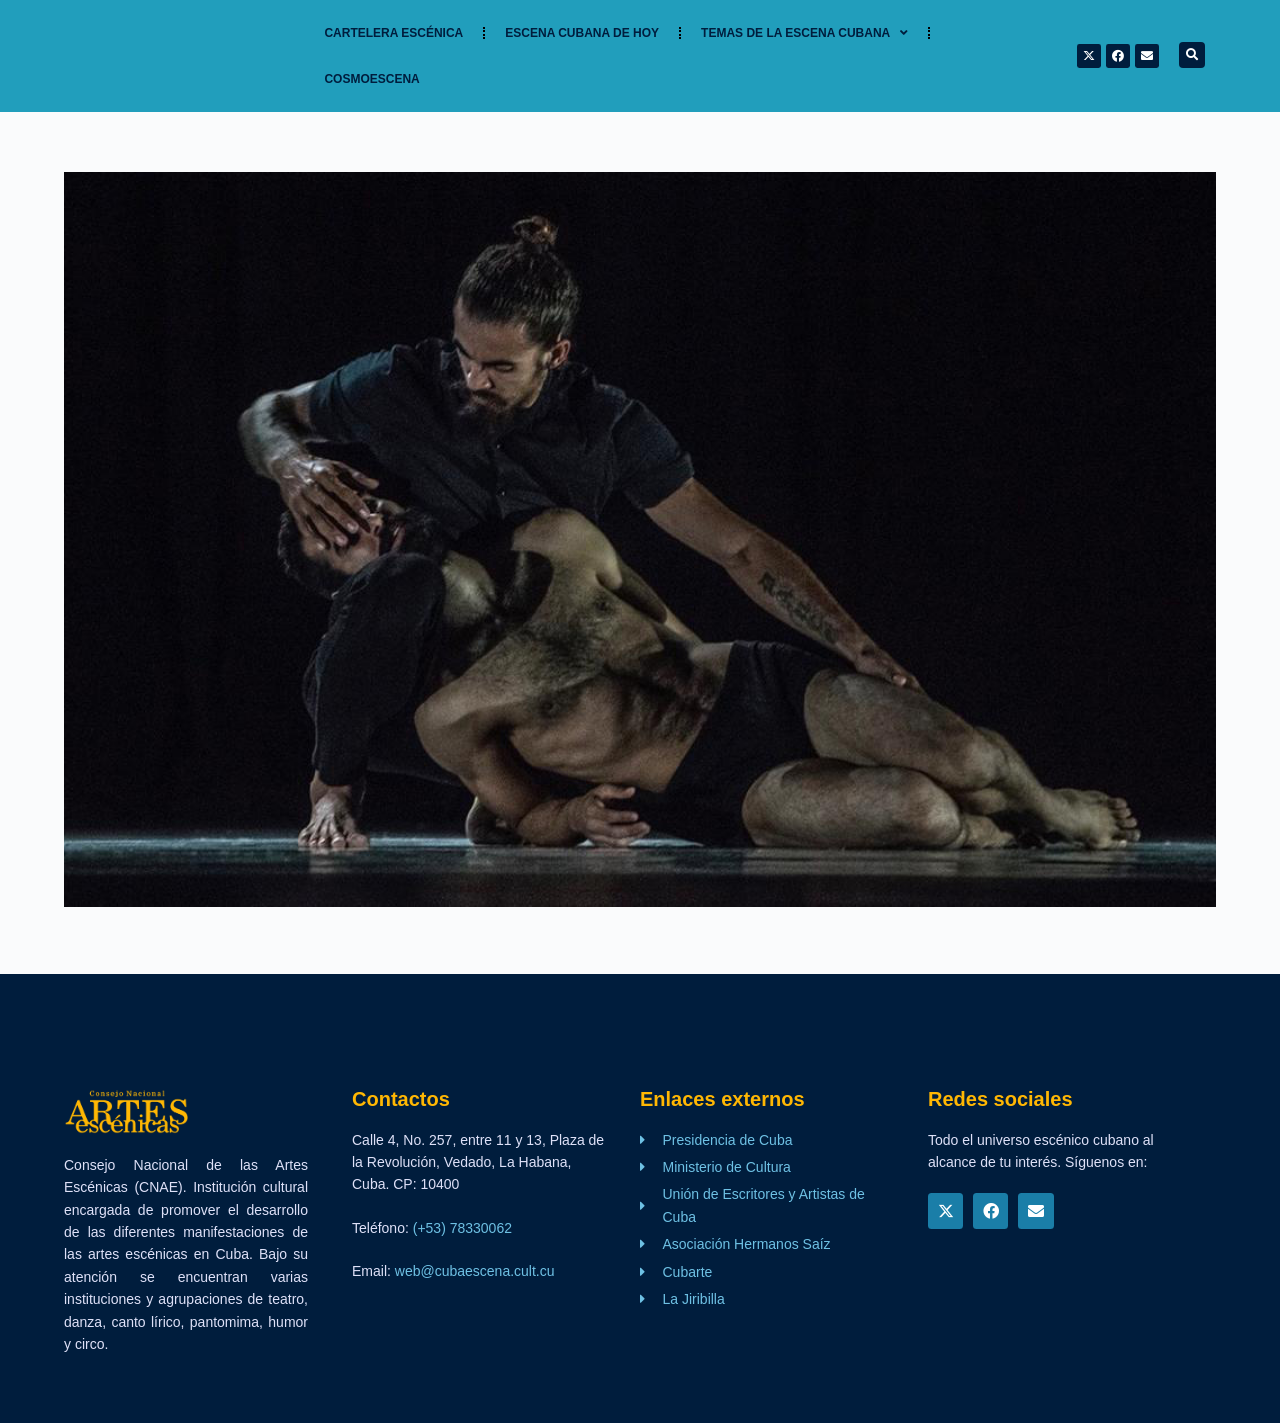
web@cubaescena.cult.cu (475, 1271)
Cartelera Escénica (393, 33)
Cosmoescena (371, 79)
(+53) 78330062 (462, 1228)
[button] (1192, 55)
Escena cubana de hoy (582, 33)
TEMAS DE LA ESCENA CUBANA (804, 33)
